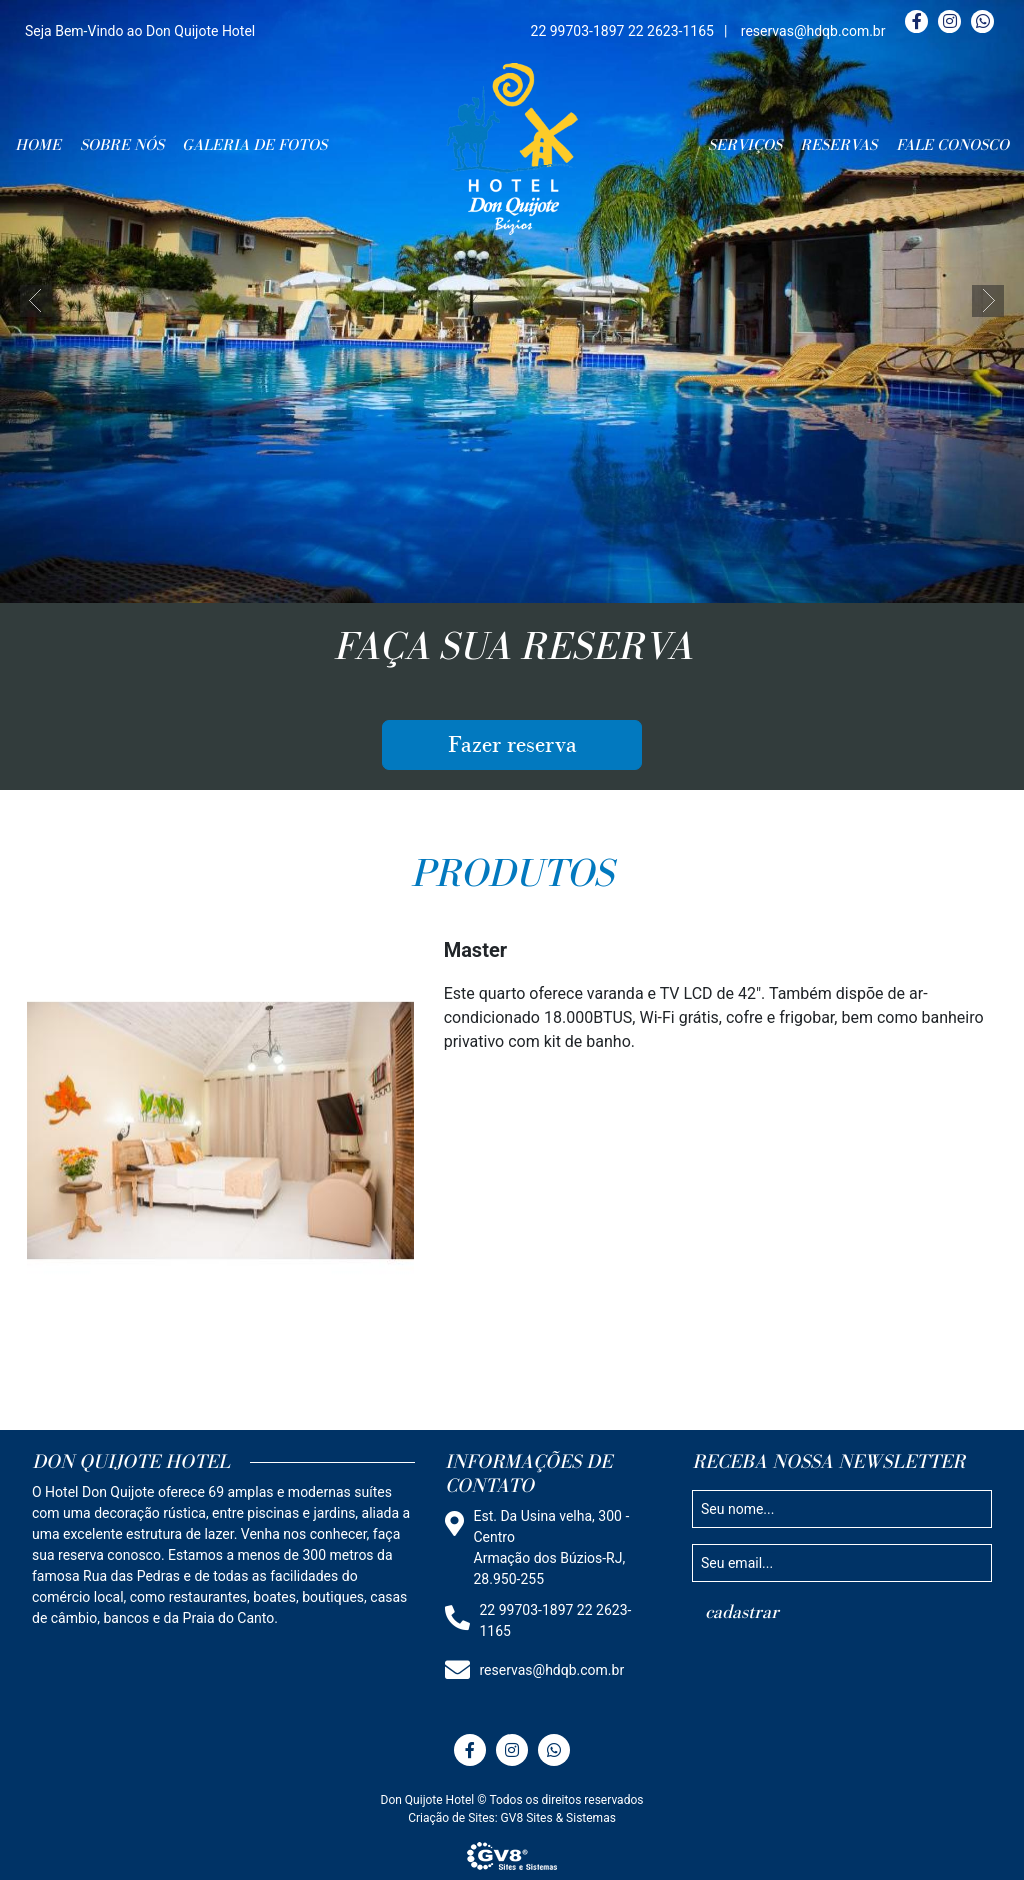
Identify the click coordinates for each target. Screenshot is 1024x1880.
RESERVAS (838, 145)
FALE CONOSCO (952, 145)
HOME (38, 145)
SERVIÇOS (745, 145)
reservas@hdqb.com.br (813, 31)
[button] (36, 301)
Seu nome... (737, 1508)
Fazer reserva (512, 745)
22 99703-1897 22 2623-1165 (622, 31)
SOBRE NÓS (122, 145)
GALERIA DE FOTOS (254, 145)
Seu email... (737, 1562)
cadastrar (742, 1612)
